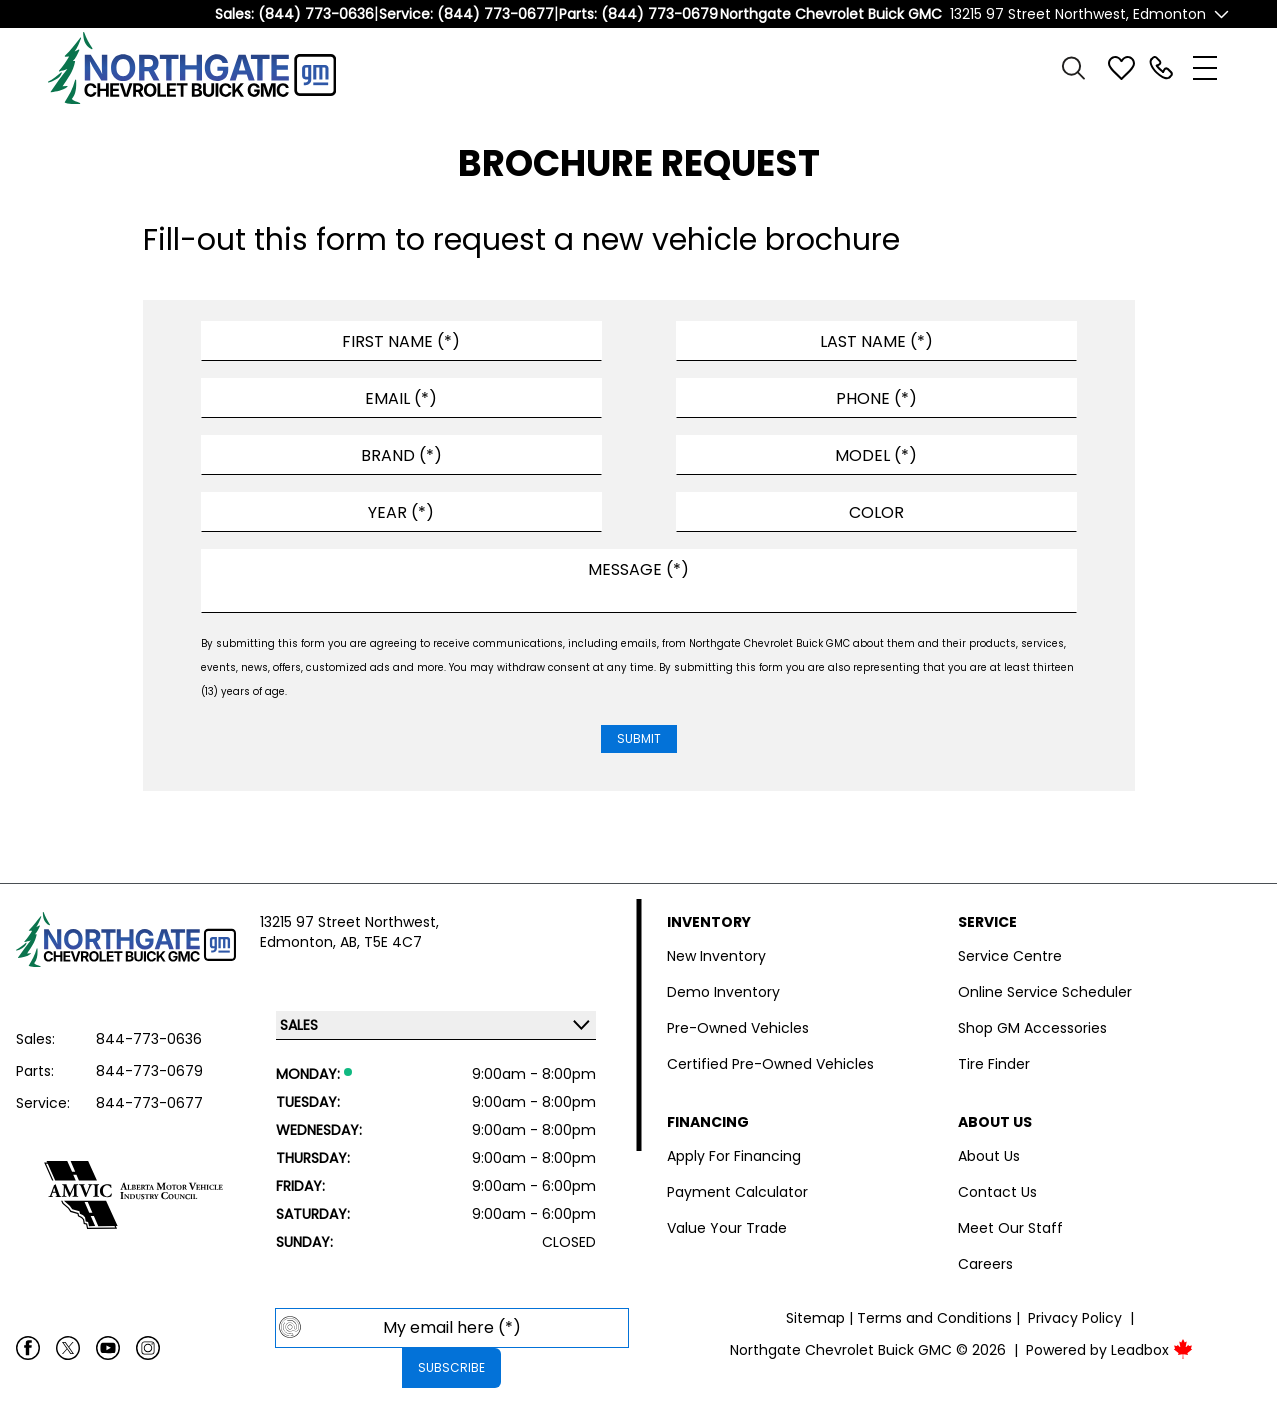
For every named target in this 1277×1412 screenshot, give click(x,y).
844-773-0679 (149, 1071)
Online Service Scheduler (1045, 992)
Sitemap (815, 1318)
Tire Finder (994, 1064)
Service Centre (1010, 956)
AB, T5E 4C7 (381, 942)
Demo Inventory (723, 992)
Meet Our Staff (1010, 1228)
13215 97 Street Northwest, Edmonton (1078, 14)
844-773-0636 (149, 1039)
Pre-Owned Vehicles (738, 1028)
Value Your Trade (727, 1228)
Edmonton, (300, 942)
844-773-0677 (149, 1103)
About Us (989, 1156)
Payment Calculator (737, 1192)
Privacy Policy (1075, 1318)
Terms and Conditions (934, 1318)
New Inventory (716, 956)
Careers (985, 1264)
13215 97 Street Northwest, (349, 922)
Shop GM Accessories (1032, 1028)
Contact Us (997, 1192)
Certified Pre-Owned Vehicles (770, 1064)
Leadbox (1152, 1350)
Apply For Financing (734, 1156)
